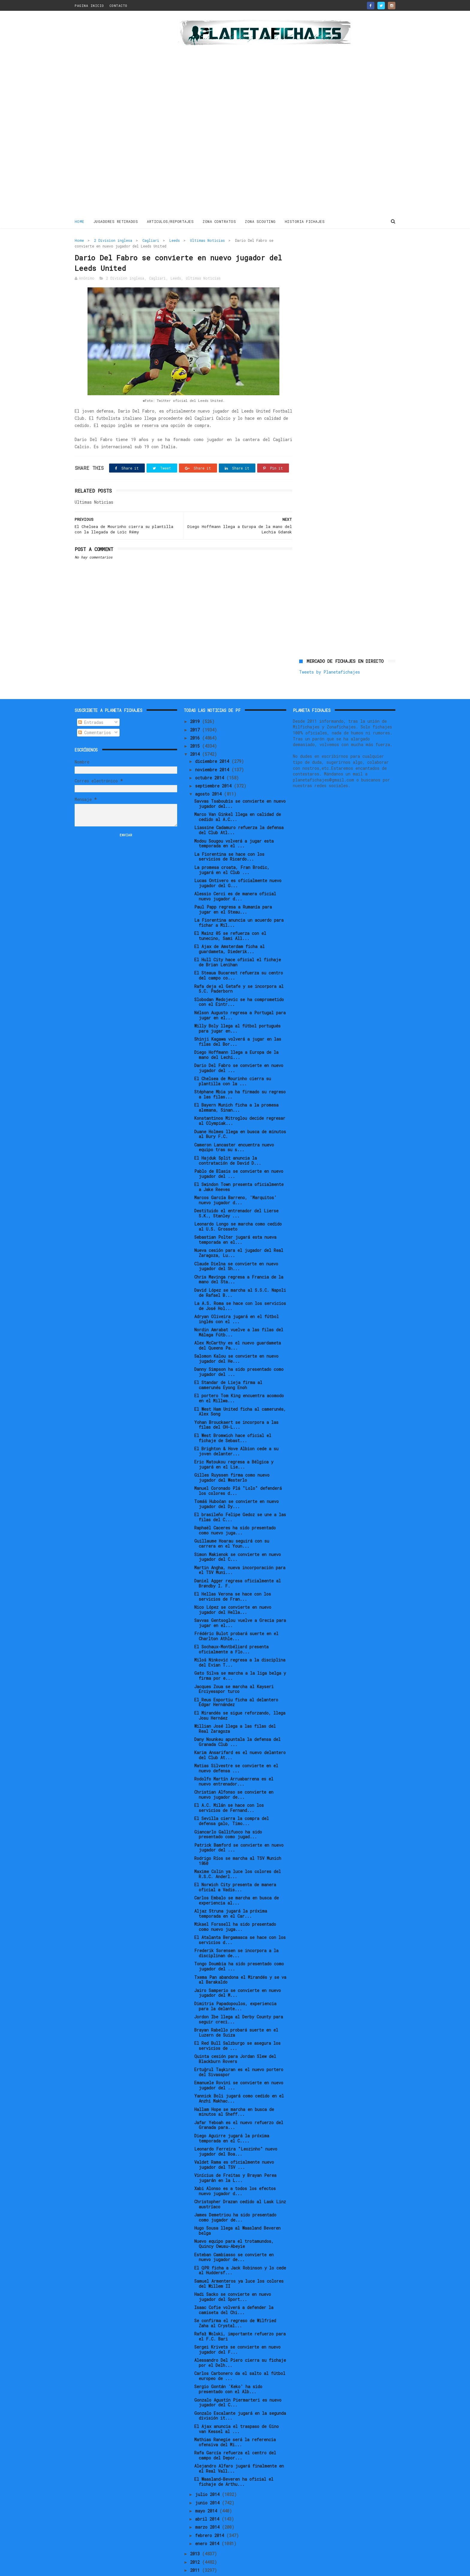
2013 (196, 2534)
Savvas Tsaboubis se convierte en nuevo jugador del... (240, 783)
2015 (196, 726)
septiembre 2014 (214, 766)
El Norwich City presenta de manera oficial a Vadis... (235, 1867)
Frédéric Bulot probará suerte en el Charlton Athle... (236, 1616)
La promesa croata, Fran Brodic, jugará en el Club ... (231, 849)
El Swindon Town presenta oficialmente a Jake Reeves (239, 1166)
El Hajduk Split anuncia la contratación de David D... (227, 1140)
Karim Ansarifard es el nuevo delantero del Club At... (240, 1735)
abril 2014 (208, 2499)
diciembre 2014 (213, 741)
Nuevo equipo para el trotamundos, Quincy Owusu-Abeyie (234, 2224)
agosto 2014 (209, 774)
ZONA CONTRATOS (219, 221)
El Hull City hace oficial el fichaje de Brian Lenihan (237, 942)
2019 (196, 701)
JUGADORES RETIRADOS (116, 221)
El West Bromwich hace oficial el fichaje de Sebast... (232, 1418)
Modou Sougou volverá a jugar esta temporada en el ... (234, 823)
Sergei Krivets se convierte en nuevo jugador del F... (237, 2329)
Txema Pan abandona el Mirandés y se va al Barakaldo (240, 1959)
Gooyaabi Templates (179, 2568)
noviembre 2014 (213, 749)
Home (80, 221)
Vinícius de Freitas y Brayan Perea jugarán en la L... (235, 2157)
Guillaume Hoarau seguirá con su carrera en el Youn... (231, 1523)
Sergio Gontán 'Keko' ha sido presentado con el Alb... (228, 2369)
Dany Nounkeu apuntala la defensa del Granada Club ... (237, 1721)
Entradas (90, 702)
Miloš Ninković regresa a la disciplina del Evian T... (239, 1642)
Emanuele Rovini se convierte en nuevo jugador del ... (238, 2065)
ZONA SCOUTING (260, 221)
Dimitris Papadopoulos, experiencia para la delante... (235, 1986)
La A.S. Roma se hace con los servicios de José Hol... (240, 1285)
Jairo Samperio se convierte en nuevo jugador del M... (237, 1972)
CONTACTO (118, 5)
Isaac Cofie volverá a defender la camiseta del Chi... (233, 2289)
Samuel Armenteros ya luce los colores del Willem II (239, 2263)
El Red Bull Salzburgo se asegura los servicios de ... (237, 2025)
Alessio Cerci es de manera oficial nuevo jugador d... (235, 876)
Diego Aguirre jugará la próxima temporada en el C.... (231, 2118)
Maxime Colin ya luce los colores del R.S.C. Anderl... (237, 1853)
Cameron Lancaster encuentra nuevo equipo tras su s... (234, 1127)
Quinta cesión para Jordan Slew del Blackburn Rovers (235, 2038)
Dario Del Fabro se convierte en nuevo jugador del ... (238, 1047)
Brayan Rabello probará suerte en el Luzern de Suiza (236, 2012)
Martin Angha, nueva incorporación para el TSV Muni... (239, 1550)
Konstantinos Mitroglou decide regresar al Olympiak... (239, 1100)
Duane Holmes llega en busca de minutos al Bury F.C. (240, 1114)
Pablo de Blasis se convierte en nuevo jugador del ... (238, 1153)
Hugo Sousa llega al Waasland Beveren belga (237, 2210)
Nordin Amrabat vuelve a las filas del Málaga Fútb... (238, 1312)
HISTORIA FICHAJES (305, 221)
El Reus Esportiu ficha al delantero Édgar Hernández (236, 1682)
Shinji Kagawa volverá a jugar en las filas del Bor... (237, 1021)
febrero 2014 (210, 2515)
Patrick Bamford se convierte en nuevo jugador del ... (239, 1827)
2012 (196, 2542)
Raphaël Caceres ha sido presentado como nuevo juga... (235, 1510)
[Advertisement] (117, 115)
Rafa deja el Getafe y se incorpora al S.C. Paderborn (239, 968)
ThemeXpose (109, 2568)
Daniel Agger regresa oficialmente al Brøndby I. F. (237, 1563)
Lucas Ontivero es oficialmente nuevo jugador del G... (237, 863)
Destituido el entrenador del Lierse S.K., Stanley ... (236, 1193)
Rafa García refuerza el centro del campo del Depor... (235, 2435)
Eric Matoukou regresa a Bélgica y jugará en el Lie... (233, 1444)
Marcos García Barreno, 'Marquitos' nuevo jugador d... (235, 1180)
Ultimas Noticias (207, 240)
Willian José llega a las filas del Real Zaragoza (235, 1708)
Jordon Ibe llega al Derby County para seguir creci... (238, 1999)
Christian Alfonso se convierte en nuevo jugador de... (233, 1774)
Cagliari (150, 240)
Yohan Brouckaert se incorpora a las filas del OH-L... (236, 1404)
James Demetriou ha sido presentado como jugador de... (235, 2197)
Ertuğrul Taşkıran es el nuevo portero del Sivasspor (238, 2052)
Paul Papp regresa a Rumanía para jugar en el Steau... (233, 889)
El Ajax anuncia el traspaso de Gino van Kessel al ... (236, 2408)
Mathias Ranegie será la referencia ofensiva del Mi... (235, 2422)
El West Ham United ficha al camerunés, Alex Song (240, 1391)
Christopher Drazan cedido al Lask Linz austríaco (240, 2184)
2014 (196, 734)
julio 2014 (208, 2474)
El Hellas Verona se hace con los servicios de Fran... (232, 1576)
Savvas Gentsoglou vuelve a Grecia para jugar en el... (240, 1602)
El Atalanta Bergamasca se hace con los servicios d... (240, 1920)
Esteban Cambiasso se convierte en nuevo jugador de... (234, 2237)
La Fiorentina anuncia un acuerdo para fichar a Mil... (239, 902)
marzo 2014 (208, 2507)
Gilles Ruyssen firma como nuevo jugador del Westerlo (231, 1457)
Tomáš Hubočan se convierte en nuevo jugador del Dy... (236, 1484)
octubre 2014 (210, 757)
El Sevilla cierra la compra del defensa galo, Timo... (231, 1801)
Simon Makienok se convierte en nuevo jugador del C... (237, 1536)
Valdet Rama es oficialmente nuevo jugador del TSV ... (234, 2144)
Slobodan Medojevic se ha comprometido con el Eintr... (239, 982)
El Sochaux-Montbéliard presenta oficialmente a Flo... (231, 1629)
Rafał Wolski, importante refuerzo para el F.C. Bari (240, 2316)
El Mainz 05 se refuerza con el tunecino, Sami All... (230, 916)
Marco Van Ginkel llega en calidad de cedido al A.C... (237, 797)
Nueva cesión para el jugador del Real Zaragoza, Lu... (238, 1233)
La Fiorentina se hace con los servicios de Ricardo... (229, 836)
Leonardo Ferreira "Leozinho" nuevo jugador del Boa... (235, 2131)
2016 (196, 718)
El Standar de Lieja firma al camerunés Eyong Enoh (228, 1365)
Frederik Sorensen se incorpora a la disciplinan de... (236, 1933)
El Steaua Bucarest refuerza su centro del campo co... (238, 955)
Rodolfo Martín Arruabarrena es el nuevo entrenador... (233, 1761)
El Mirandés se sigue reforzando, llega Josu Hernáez (239, 1695)
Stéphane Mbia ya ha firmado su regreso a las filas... (240, 1074)
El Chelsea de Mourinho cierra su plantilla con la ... (232, 1061)
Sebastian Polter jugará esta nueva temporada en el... (235, 1219)
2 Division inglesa (113, 240)
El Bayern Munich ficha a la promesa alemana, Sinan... (236, 1087)
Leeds (174, 240)
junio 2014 (208, 2483)
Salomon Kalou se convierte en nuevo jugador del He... (236, 1338)
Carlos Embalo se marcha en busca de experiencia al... (236, 1880)
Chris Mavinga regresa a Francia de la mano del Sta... (238, 1259)
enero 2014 (208, 2523)
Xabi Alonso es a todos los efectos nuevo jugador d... (235, 2170)
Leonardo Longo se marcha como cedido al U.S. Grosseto (238, 1206)
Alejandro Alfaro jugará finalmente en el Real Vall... (239, 2448)
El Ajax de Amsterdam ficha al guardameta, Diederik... (229, 929)
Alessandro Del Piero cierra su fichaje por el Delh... (240, 2342)
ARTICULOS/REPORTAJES (170, 221)
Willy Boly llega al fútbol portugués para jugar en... (237, 1008)
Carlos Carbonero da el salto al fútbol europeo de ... (239, 2356)
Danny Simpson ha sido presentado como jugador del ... (239, 1352)
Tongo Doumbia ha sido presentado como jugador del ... (239, 1946)
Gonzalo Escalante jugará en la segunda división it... (240, 2395)
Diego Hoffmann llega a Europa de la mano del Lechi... (236, 1034)
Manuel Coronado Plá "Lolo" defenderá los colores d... (238, 1470)
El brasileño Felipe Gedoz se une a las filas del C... (240, 1497)
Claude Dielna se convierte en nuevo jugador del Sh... (236, 1246)
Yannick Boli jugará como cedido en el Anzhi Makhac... (239, 2078)
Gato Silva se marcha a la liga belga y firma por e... (240, 1655)
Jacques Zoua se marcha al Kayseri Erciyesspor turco (234, 1669)
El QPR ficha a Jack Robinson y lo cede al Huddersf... (240, 2250)
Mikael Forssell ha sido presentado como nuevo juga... (235, 1907)
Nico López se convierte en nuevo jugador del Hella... (232, 1589)
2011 (196, 2550)
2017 (196, 710)
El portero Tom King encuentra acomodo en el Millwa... (239, 1378)
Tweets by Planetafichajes (329, 253)
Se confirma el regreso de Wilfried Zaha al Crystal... (235, 2303)
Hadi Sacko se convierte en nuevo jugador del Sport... (232, 2276)
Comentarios (94, 713)
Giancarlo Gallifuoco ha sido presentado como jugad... (228, 1814)
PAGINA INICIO (89, 5)
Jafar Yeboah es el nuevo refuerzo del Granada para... (238, 2105)
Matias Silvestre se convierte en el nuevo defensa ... (236, 1748)
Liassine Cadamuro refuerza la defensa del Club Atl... (239, 810)
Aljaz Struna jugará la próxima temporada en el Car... (230, 1893)
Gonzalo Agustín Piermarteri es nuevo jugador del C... (237, 2382)
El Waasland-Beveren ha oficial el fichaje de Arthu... (233, 2461)
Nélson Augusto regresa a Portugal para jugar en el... (240, 995)
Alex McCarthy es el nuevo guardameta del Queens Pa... (237, 1325)
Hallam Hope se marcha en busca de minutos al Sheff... (234, 2091)
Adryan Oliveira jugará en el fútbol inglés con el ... (236, 1299)
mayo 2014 (207, 2491)
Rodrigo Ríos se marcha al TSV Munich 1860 (237, 1840)
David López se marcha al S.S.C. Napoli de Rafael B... (240, 1272)
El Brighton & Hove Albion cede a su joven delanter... (236, 1431)
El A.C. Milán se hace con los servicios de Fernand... (229, 1788)
